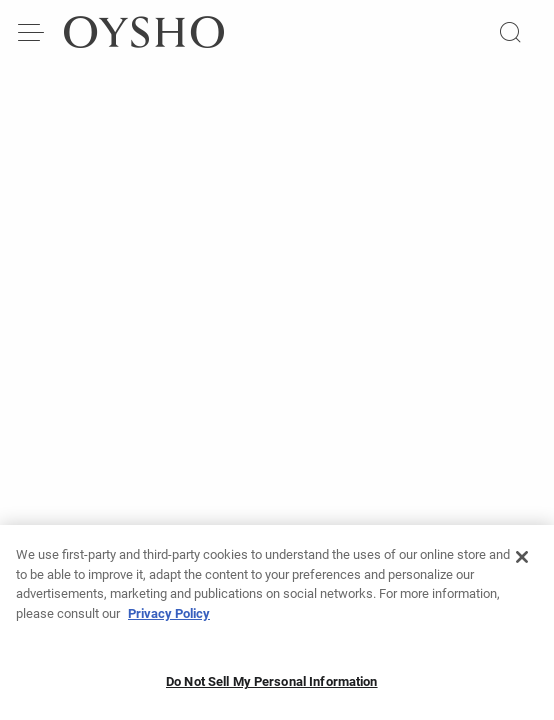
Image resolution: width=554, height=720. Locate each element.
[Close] (522, 563)
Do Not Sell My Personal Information (272, 687)
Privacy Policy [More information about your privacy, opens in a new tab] (169, 619)
